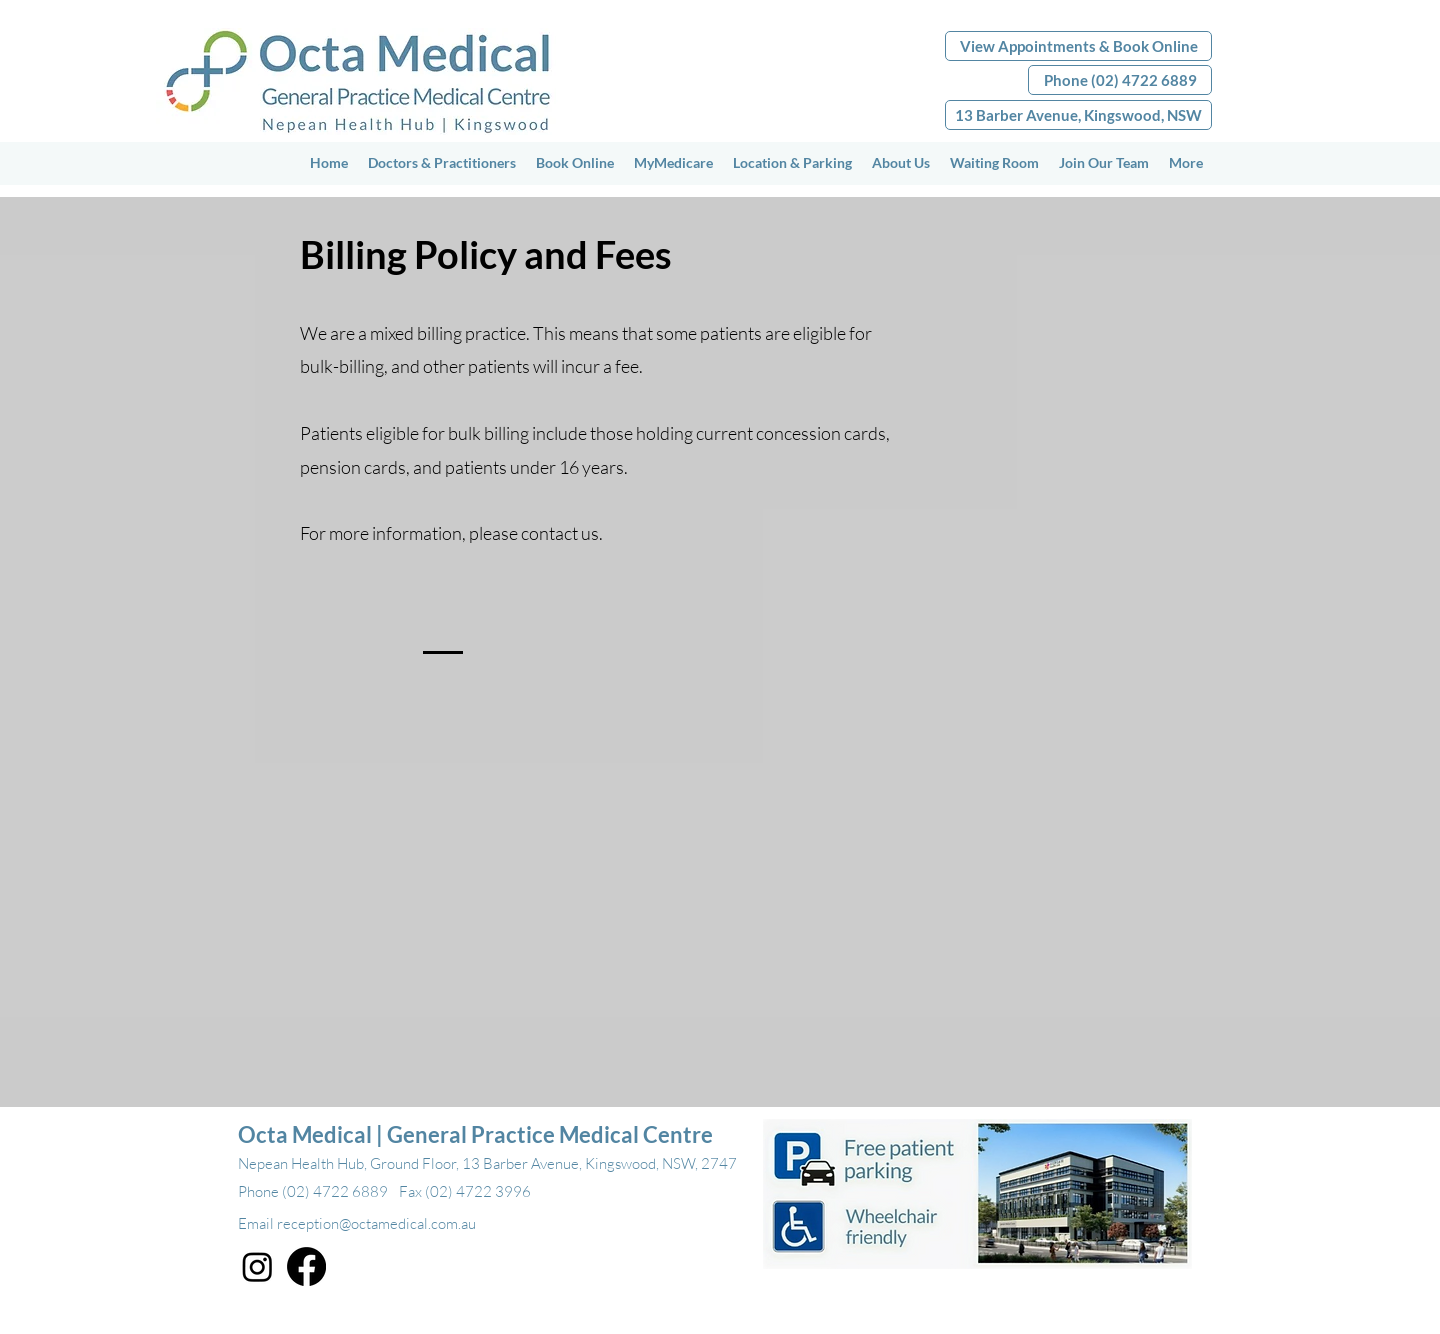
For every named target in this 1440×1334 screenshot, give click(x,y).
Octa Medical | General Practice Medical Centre (475, 1134)
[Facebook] (306, 1266)
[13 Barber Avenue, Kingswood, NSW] (1078, 115)
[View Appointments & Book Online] (1078, 46)
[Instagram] (257, 1266)
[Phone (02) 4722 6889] (1120, 80)
